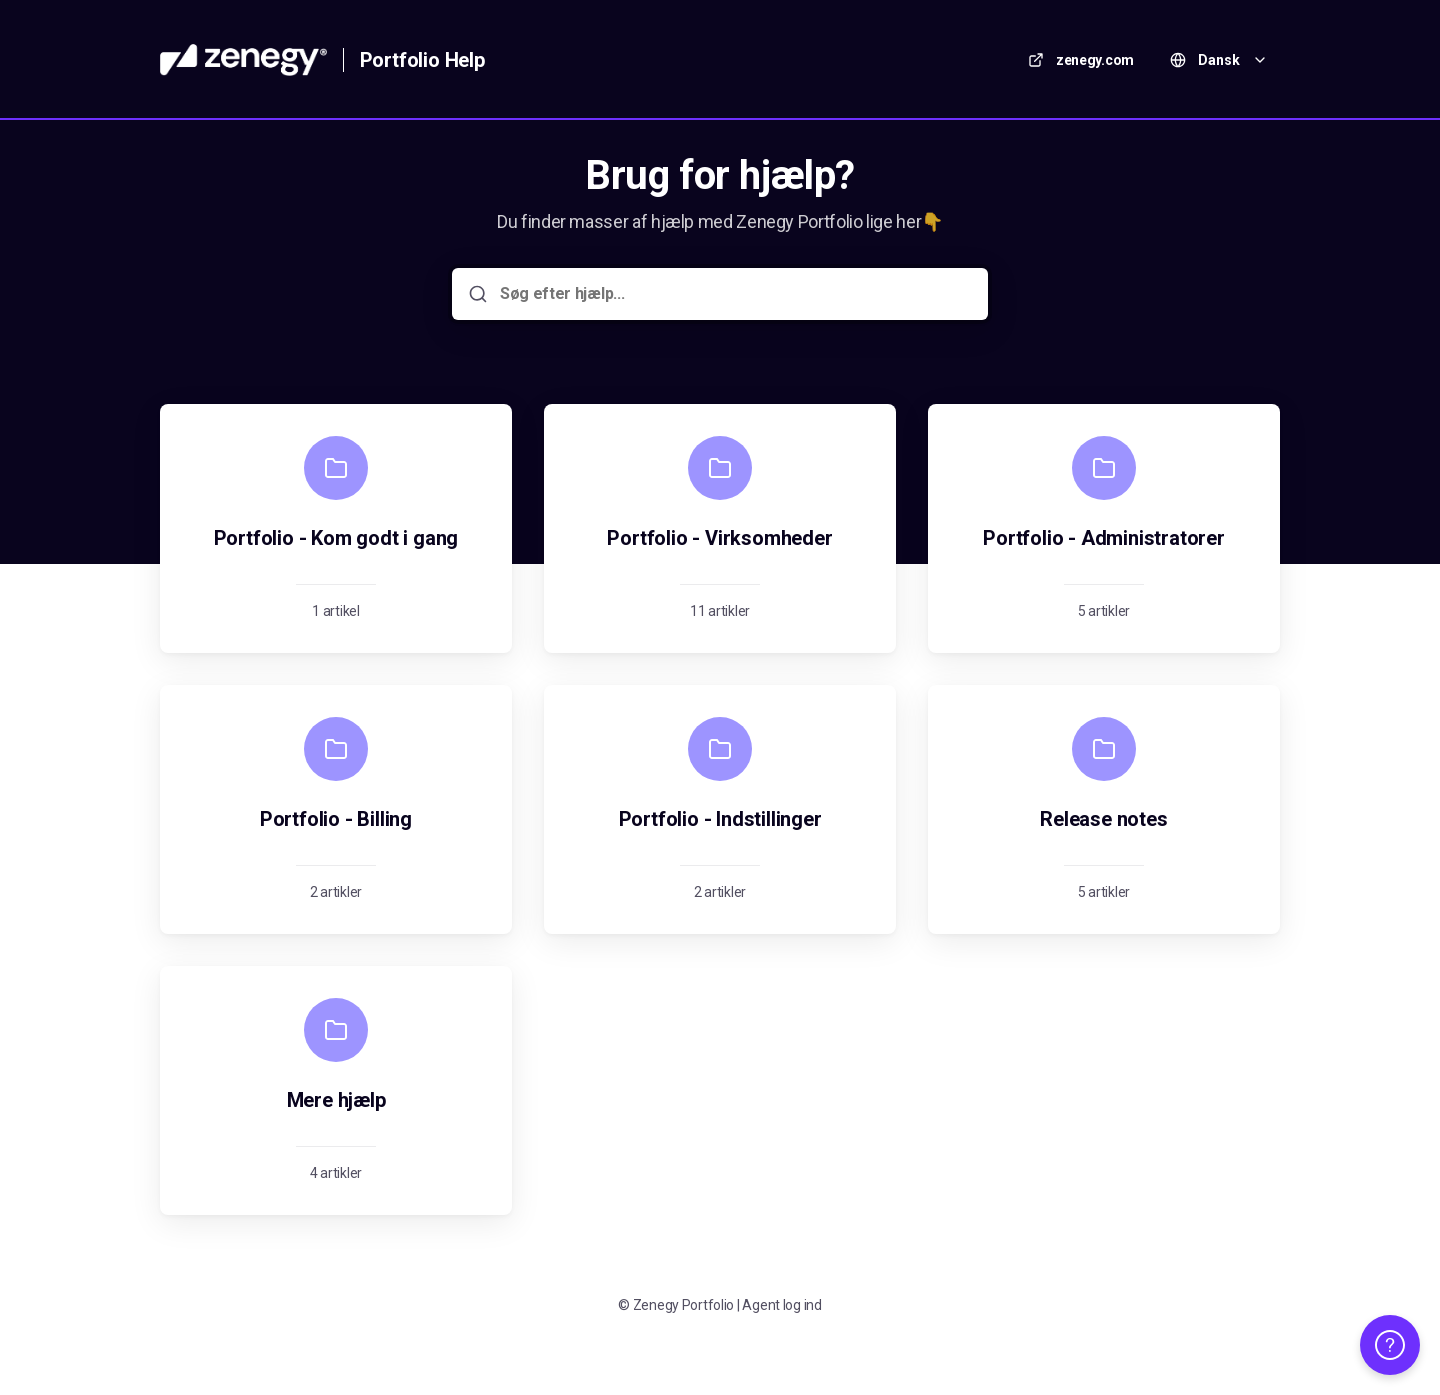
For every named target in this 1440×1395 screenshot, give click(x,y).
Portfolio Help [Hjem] (422, 60)
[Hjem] (243, 60)
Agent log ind (781, 1305)
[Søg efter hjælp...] (734, 294)
